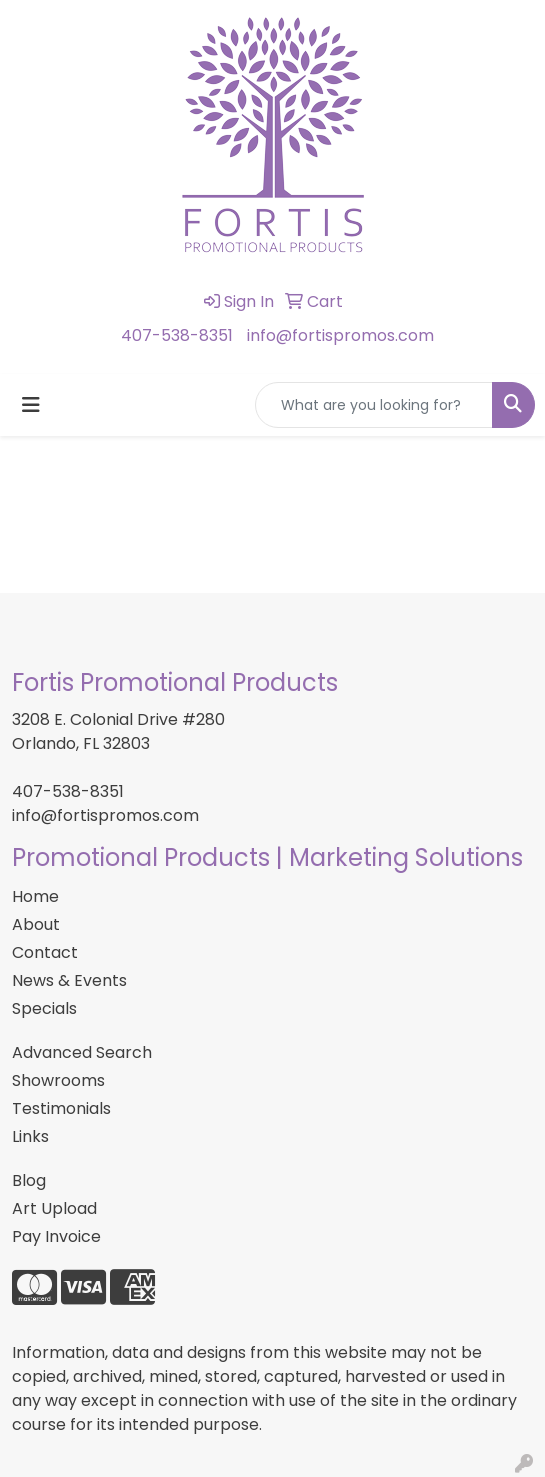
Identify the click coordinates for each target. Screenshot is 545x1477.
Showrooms (58, 1080)
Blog (29, 1180)
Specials (44, 1008)
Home (35, 896)
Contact (45, 952)
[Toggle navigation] (31, 405)
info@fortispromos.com (340, 335)
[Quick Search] (374, 405)
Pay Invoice (56, 1236)
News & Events (69, 980)
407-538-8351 (177, 335)
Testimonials (61, 1108)
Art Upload (54, 1208)
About (36, 924)
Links (30, 1136)
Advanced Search (82, 1052)
